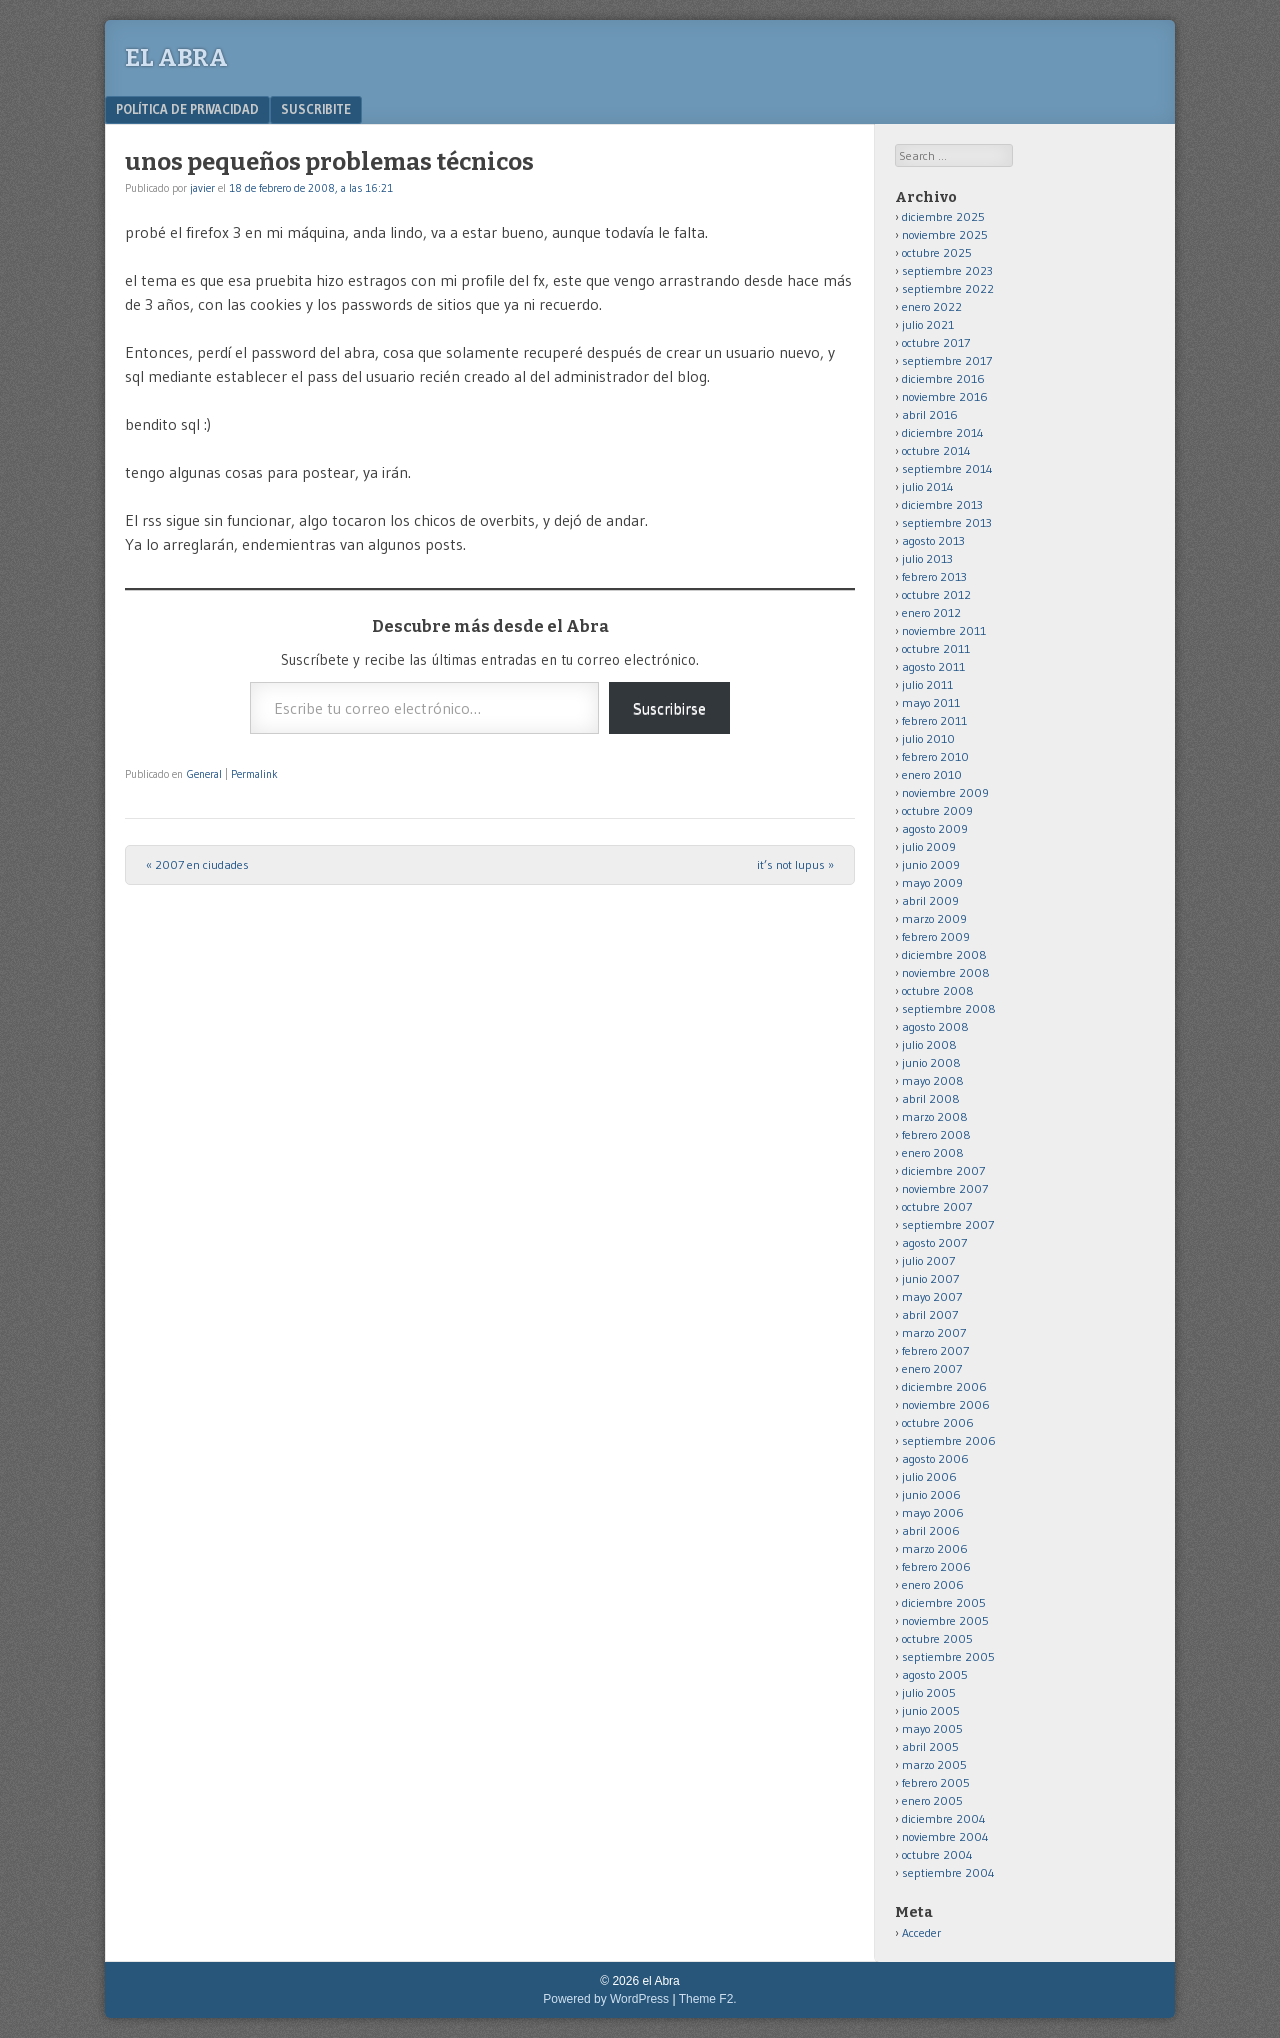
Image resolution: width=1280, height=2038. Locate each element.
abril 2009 (930, 900)
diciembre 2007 (943, 1170)
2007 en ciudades (197, 864)
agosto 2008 (935, 1026)
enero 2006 (933, 1584)
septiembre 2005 (948, 1656)
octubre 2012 (936, 594)
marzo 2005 (934, 1764)
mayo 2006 (933, 1512)
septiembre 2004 (948, 1872)
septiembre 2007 (948, 1224)
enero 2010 (932, 774)
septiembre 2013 (947, 522)
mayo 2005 (932, 1728)
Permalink (254, 774)
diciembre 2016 (943, 378)
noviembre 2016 (945, 396)
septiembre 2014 (947, 468)
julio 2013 (927, 558)
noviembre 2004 (945, 1836)
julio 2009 (929, 846)
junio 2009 (931, 864)
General (204, 774)
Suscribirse (669, 708)
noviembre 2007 (945, 1188)
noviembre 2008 (946, 972)
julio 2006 (929, 1476)
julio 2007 (928, 1260)
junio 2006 (931, 1494)
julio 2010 (928, 738)
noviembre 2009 (945, 792)
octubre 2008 (938, 990)
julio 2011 (927, 684)
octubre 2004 (937, 1854)
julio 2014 (928, 486)
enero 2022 (932, 306)
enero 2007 (932, 1368)
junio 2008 (931, 1062)
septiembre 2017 (947, 360)
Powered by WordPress (606, 1999)
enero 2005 (932, 1800)
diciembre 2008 (944, 954)
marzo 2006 (935, 1548)
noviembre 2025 (945, 234)
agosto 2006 (935, 1458)
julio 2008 (929, 1044)
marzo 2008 (935, 1116)
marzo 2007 (934, 1332)
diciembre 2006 (944, 1386)
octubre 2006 (938, 1422)
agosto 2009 (935, 828)
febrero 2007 (935, 1350)
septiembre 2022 (948, 288)
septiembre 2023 (947, 270)
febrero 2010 (935, 756)
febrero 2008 (936, 1134)
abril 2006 (931, 1530)
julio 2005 (929, 1692)
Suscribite (316, 109)
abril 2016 (930, 414)
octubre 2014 (936, 450)
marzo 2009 (934, 918)
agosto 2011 (933, 666)
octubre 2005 (937, 1638)
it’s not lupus (795, 864)
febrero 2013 (934, 576)
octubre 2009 (937, 810)
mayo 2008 (933, 1080)
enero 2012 (931, 612)
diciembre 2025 (943, 216)
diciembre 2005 (944, 1602)
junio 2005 (931, 1710)
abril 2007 (930, 1314)
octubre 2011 (936, 648)
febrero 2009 (936, 936)
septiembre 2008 (949, 1008)
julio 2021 (928, 324)
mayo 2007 (932, 1296)
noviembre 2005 (945, 1620)
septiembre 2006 (949, 1440)
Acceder (921, 1932)
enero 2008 (933, 1152)
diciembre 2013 (942, 504)
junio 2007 (930, 1278)
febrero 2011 (934, 720)
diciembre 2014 (943, 432)
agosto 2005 (935, 1674)
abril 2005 (930, 1746)
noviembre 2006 (946, 1404)
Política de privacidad (187, 109)
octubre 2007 (937, 1206)
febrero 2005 (936, 1782)
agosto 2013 (933, 540)
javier (202, 188)
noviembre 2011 (944, 630)
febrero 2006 (936, 1566)
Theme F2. (708, 1999)
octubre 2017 (936, 342)
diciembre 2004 (944, 1818)
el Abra (176, 58)
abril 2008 (931, 1098)
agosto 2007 (934, 1242)
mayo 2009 (932, 882)
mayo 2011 (931, 702)
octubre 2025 (937, 252)
